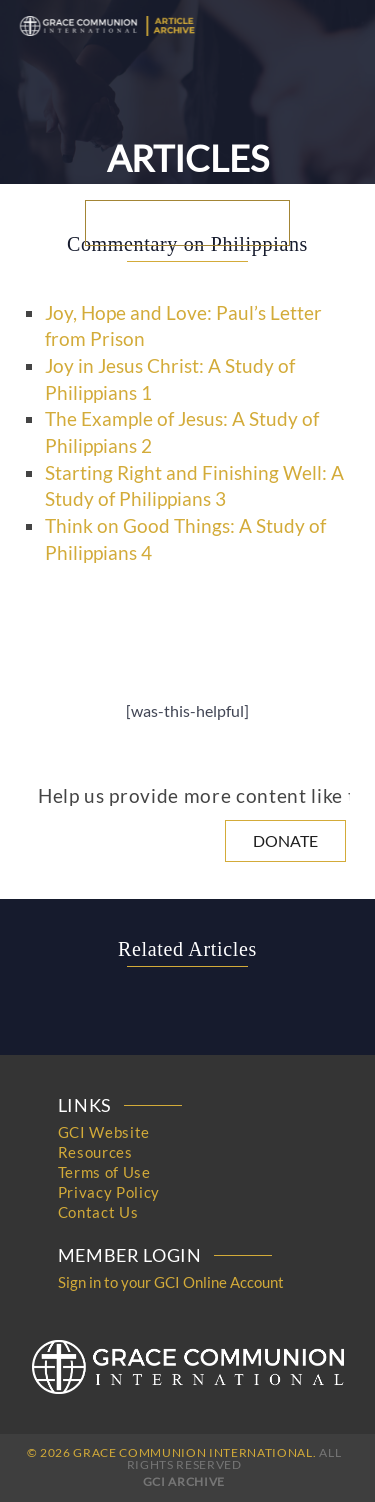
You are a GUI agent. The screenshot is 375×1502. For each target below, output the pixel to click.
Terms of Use (104, 1172)
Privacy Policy (109, 1192)
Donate (285, 840)
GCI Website (104, 1132)
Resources (95, 1152)
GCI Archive (184, 1481)
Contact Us (98, 1212)
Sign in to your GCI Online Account (171, 1282)
